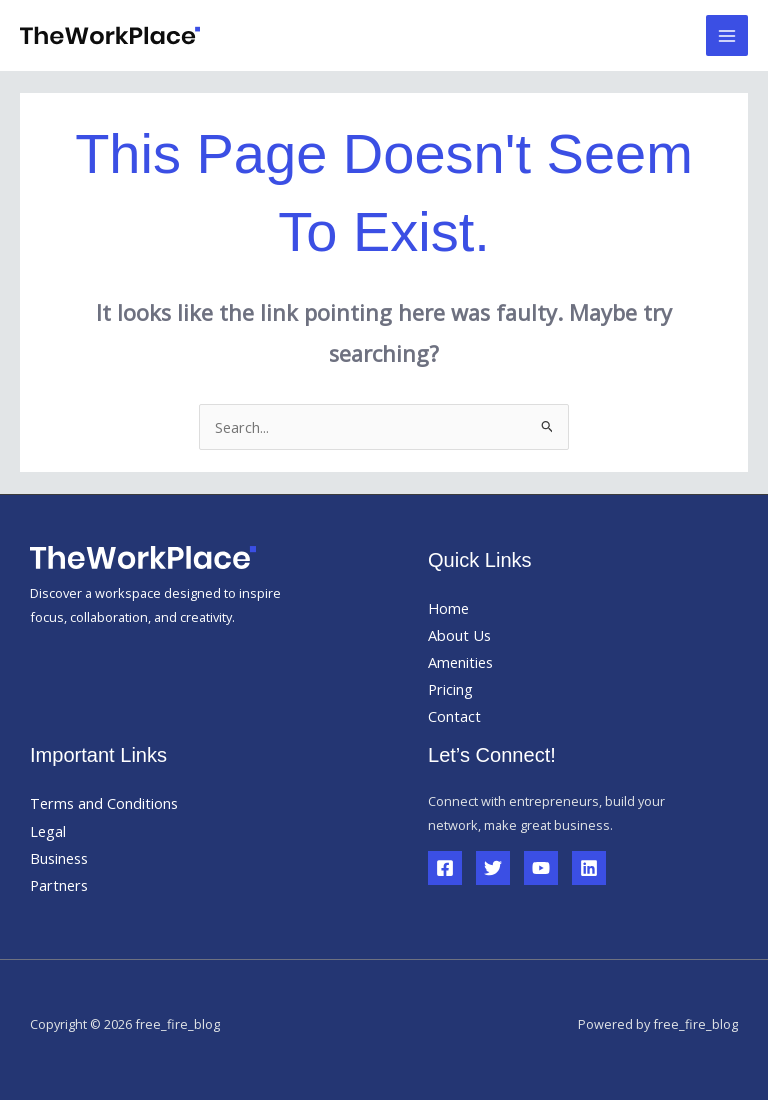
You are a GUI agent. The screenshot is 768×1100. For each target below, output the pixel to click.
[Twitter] (493, 868)
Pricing (450, 689)
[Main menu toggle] (727, 36)
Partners (59, 885)
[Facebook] (445, 868)
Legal (48, 831)
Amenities (460, 662)
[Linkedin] (589, 868)
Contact (454, 716)
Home (448, 608)
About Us (459, 635)
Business (59, 858)
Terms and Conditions (104, 803)
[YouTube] (541, 868)
